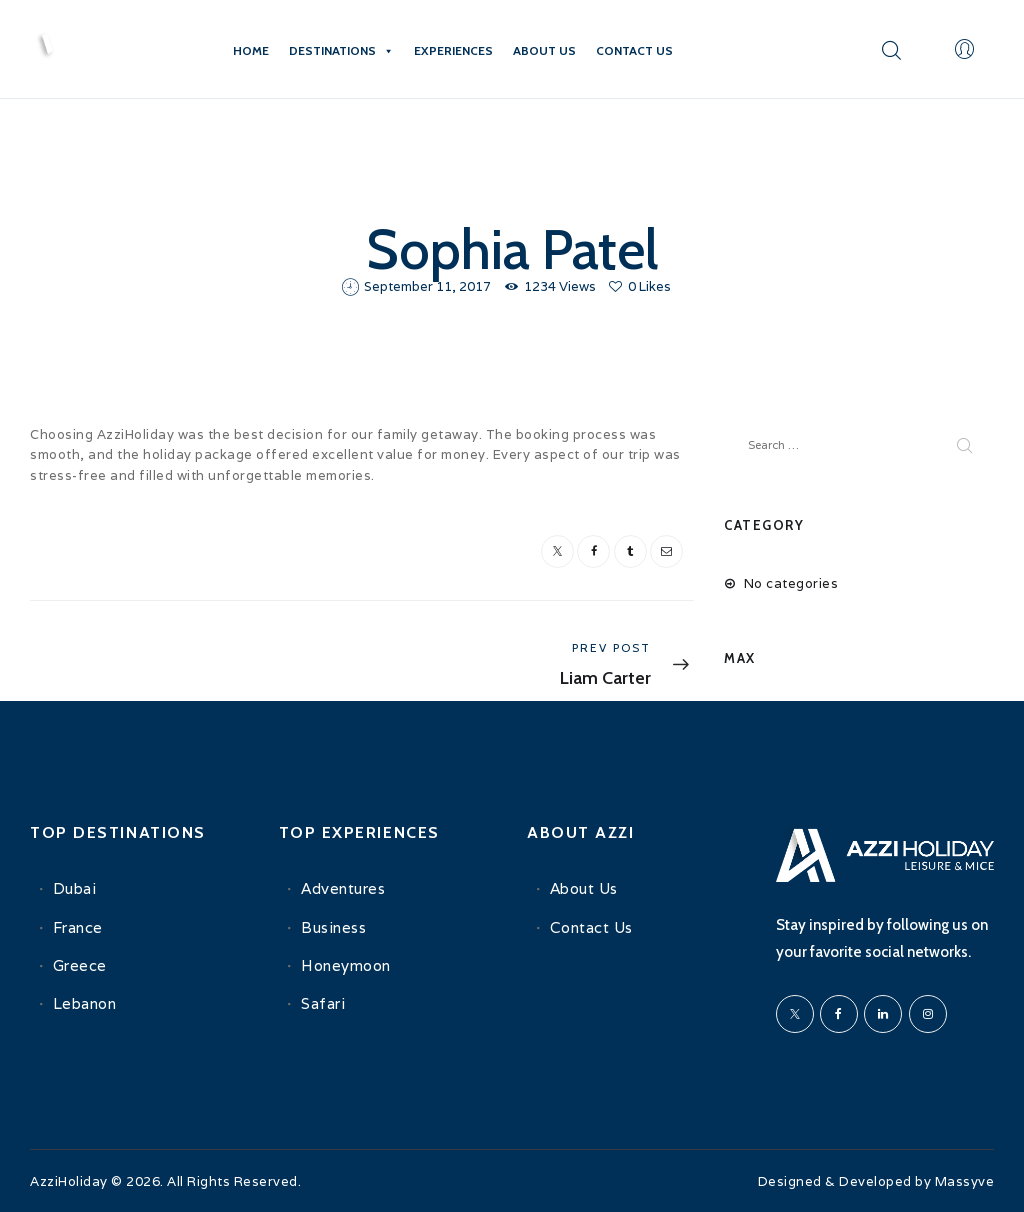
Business (333, 924)
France (78, 924)
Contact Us (634, 50)
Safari (323, 1001)
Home (251, 50)
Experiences (453, 50)
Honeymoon (346, 963)
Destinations (341, 51)
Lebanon (85, 1001)
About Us (544, 50)
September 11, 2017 (427, 286)
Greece (80, 963)
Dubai (75, 886)
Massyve (965, 1181)
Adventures (343, 886)
